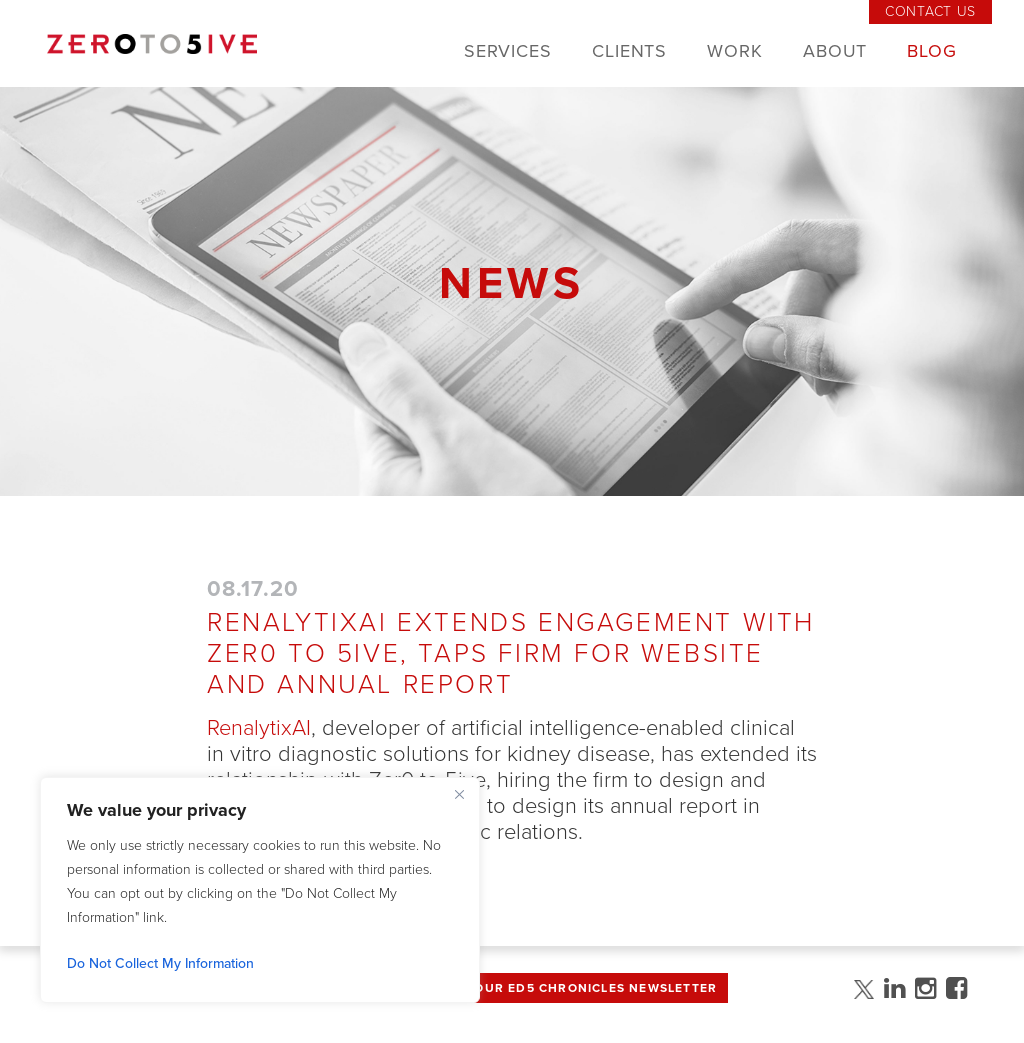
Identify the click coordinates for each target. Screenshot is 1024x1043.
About (835, 51)
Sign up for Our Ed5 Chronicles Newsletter (550, 988)
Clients (629, 51)
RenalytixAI (259, 728)
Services (508, 51)
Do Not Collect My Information (160, 963)
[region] (260, 890)
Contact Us (930, 11)
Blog (932, 51)
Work (735, 51)
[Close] (459, 794)
